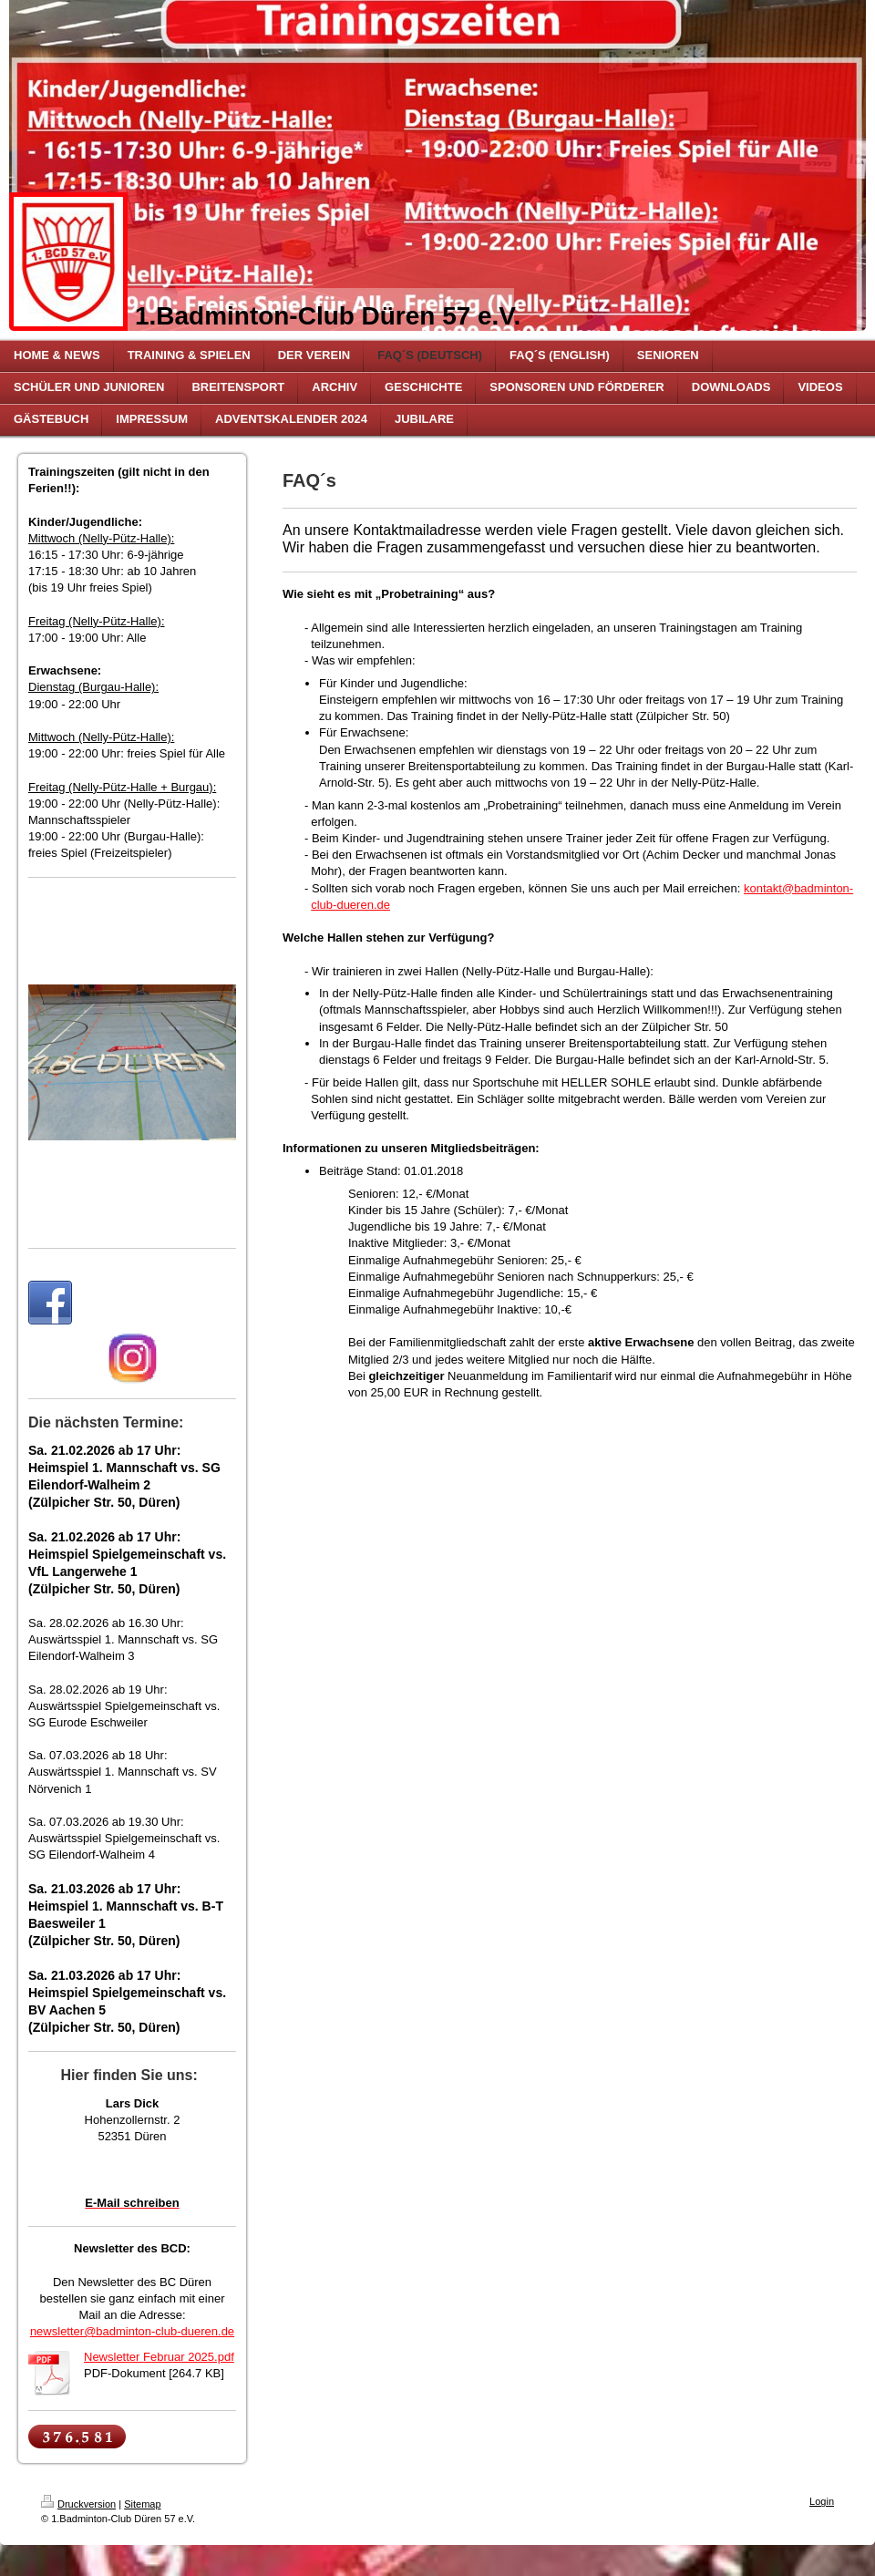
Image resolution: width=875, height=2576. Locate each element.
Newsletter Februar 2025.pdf (159, 2357)
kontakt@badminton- (798, 888)
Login (821, 2501)
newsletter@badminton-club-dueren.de (132, 2331)
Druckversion (78, 2504)
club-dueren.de (350, 905)
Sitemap (142, 2504)
